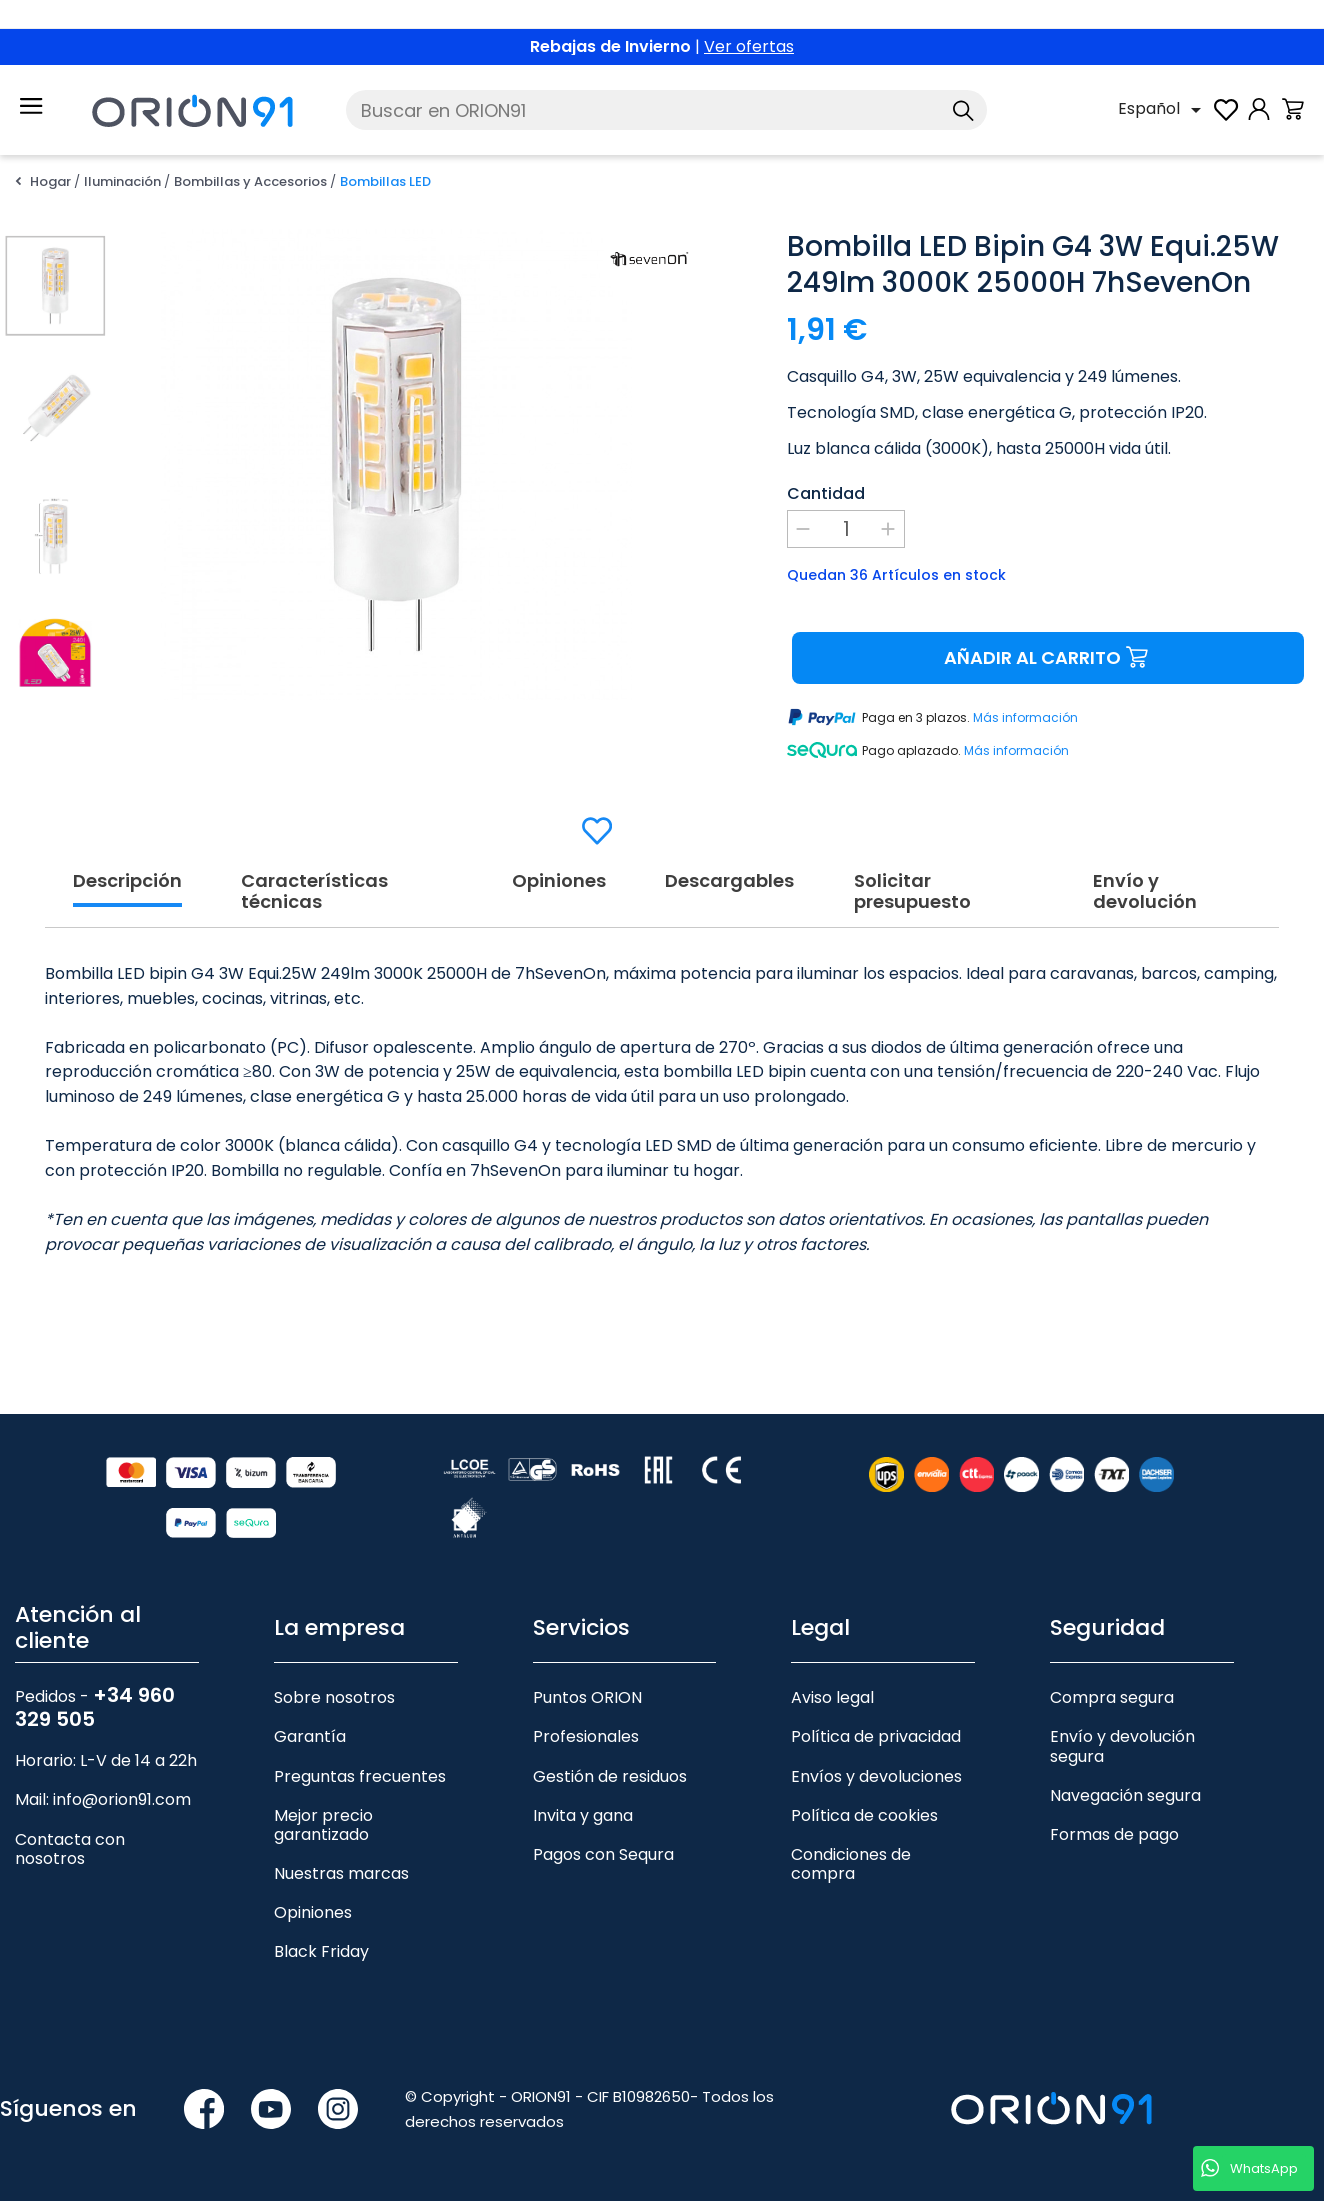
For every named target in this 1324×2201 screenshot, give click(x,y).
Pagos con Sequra (603, 1854)
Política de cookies (864, 1815)
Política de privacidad (876, 1736)
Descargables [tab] (729, 881)
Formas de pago (1114, 1834)
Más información (1025, 718)
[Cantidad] (846, 529)
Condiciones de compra (851, 1864)
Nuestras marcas (341, 1873)
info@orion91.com (122, 1799)
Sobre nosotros (334, 1697)
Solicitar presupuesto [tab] (912, 892)
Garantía (310, 1736)
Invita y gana (583, 1815)
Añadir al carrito (1048, 658)
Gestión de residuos (610, 1776)
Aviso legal (832, 1697)
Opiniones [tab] (559, 881)
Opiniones (313, 1912)
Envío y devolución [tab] (1145, 892)
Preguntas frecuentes (360, 1776)
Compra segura (1112, 1697)
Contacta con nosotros (70, 1849)
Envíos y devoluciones (876, 1776)
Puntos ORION (587, 1697)
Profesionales (586, 1736)
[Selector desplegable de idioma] (1163, 110)
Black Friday (321, 1951)
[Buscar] (666, 110)
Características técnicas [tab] (314, 892)
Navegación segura (1125, 1795)
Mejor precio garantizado (323, 1825)
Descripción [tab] (127, 881)
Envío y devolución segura (1122, 1746)
